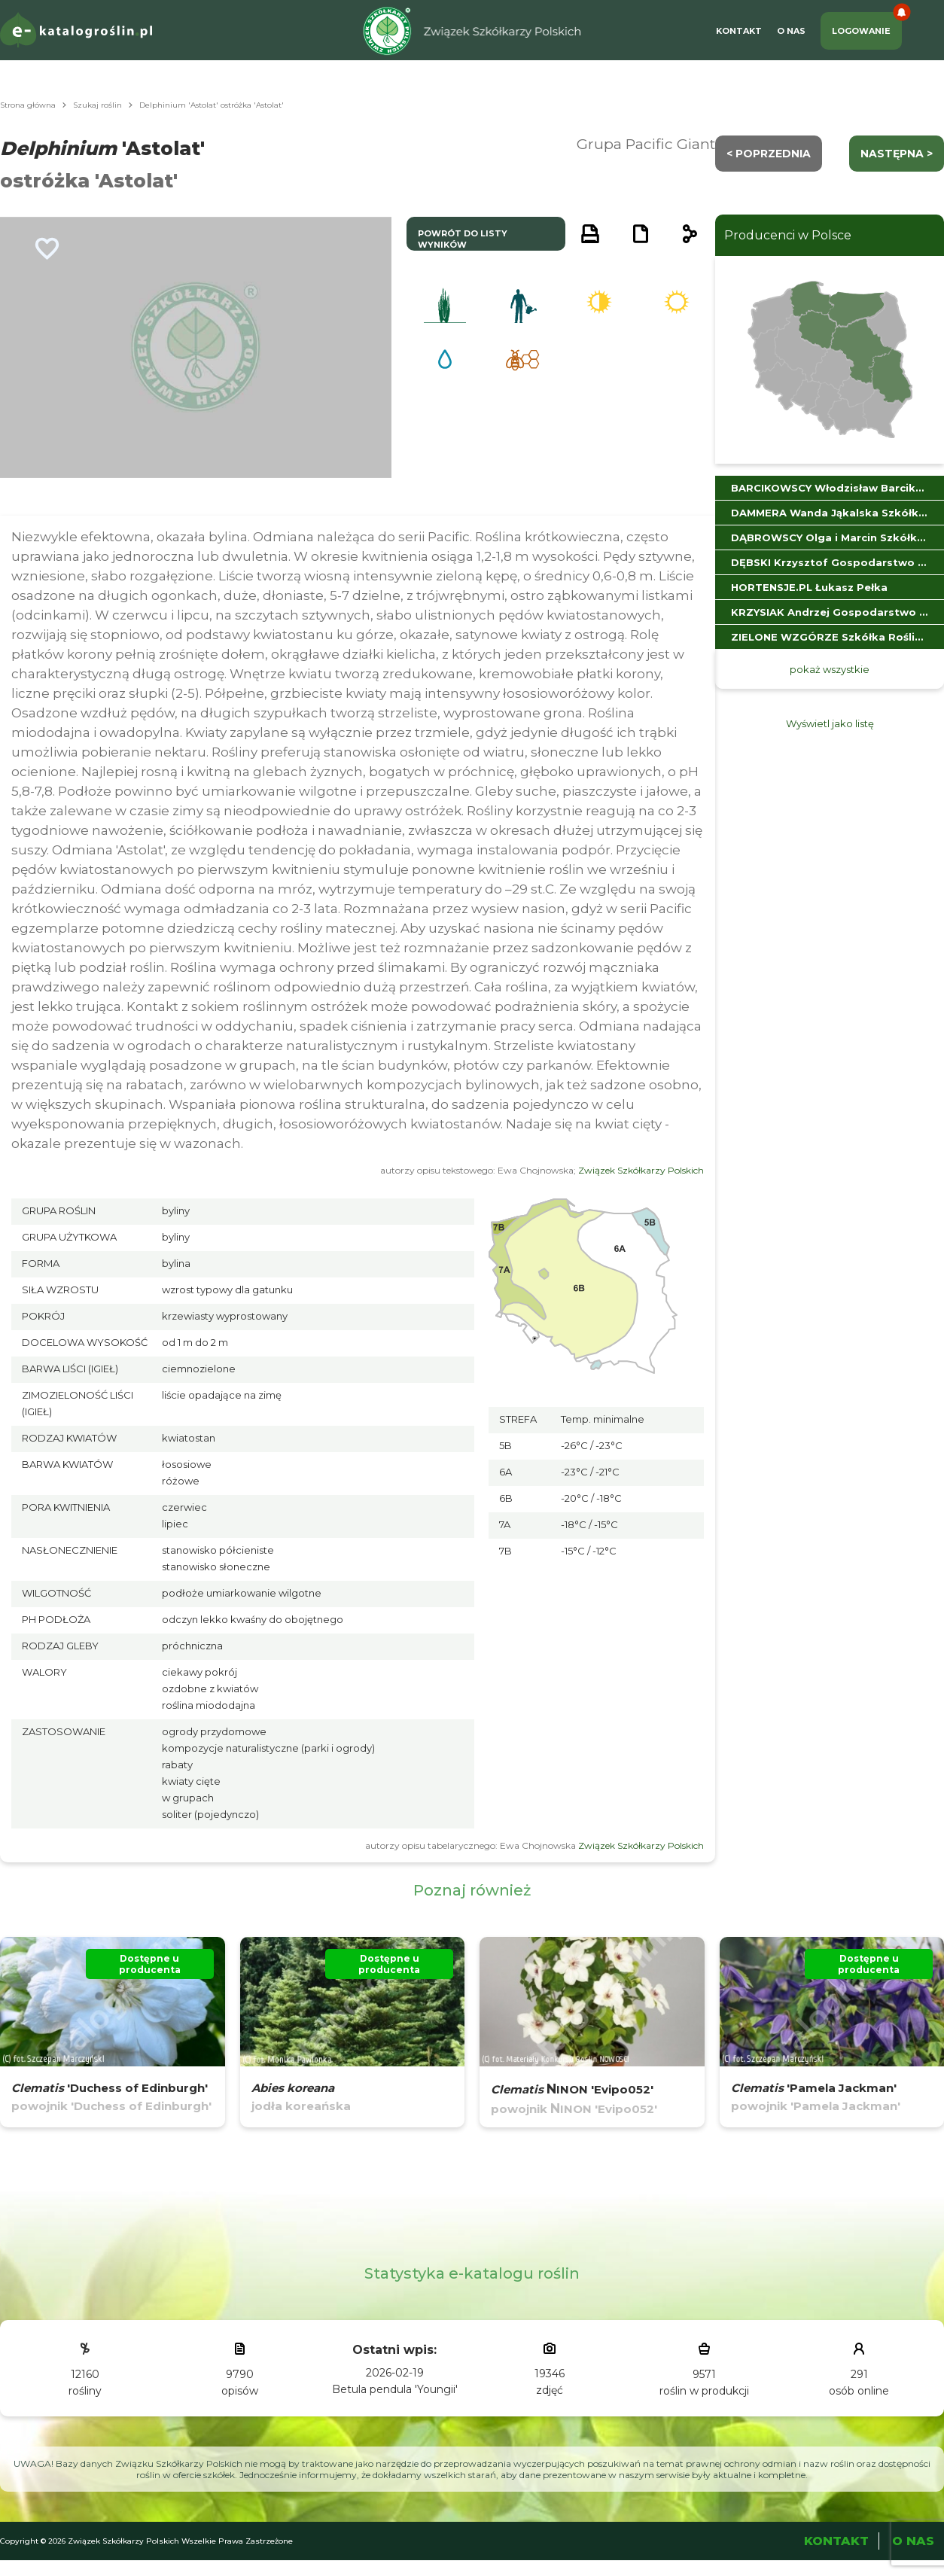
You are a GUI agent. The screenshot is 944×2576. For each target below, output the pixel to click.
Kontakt (739, 31)
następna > (896, 153)
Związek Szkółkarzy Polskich (641, 1170)
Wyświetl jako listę (830, 723)
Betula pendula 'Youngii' (395, 2389)
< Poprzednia (768, 153)
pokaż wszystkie (829, 669)
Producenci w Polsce (787, 235)
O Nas (791, 31)
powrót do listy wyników (462, 239)
